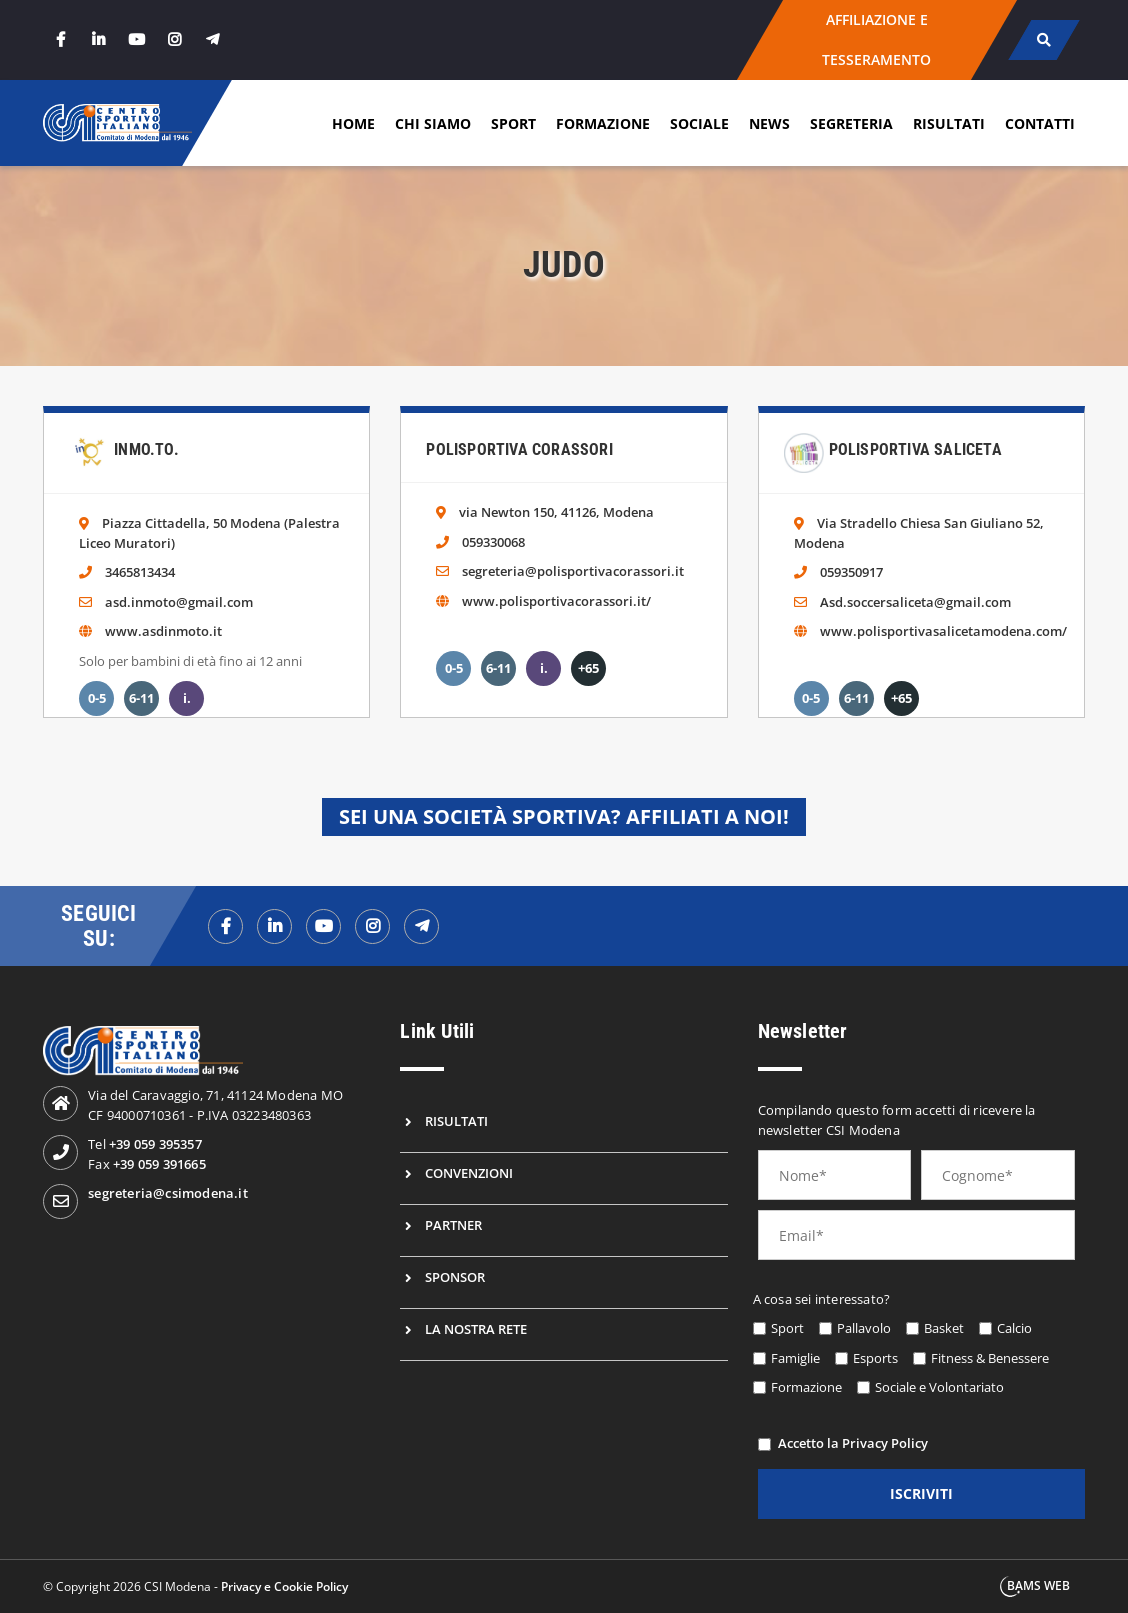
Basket (944, 1328)
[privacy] (764, 1444)
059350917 (851, 572)
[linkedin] (98, 39)
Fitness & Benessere (990, 1358)
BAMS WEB (1038, 1585)
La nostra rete (476, 1329)
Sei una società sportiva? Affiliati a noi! (564, 816)
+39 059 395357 (155, 1144)
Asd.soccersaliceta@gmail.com (915, 602)
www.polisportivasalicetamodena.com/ (943, 631)
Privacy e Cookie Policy (284, 1586)
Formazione (603, 123)
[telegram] (212, 39)
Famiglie (795, 1358)
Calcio (1014, 1328)
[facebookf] (225, 926)
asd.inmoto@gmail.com (179, 602)
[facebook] (60, 39)
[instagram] (174, 39)
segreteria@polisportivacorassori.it (573, 571)
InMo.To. (146, 449)
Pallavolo (864, 1328)
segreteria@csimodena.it (168, 1193)
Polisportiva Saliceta (915, 449)
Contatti (1040, 123)
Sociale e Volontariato (939, 1387)
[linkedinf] (274, 926)
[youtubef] (323, 926)
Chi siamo (433, 123)
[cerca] (1043, 40)
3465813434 (140, 572)
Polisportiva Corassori (519, 449)
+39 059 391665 (159, 1164)
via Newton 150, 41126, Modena (556, 512)
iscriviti (921, 1493)
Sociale (699, 123)
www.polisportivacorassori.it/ (556, 601)
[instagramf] (372, 926)
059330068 (493, 542)
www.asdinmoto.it (163, 631)
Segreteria (851, 123)
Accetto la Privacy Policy (853, 1443)
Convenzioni (469, 1173)
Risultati (949, 123)
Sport (513, 123)
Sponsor (455, 1277)
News (769, 123)
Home (353, 123)
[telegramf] (421, 926)
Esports (875, 1358)
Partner (453, 1225)
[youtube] (136, 39)
